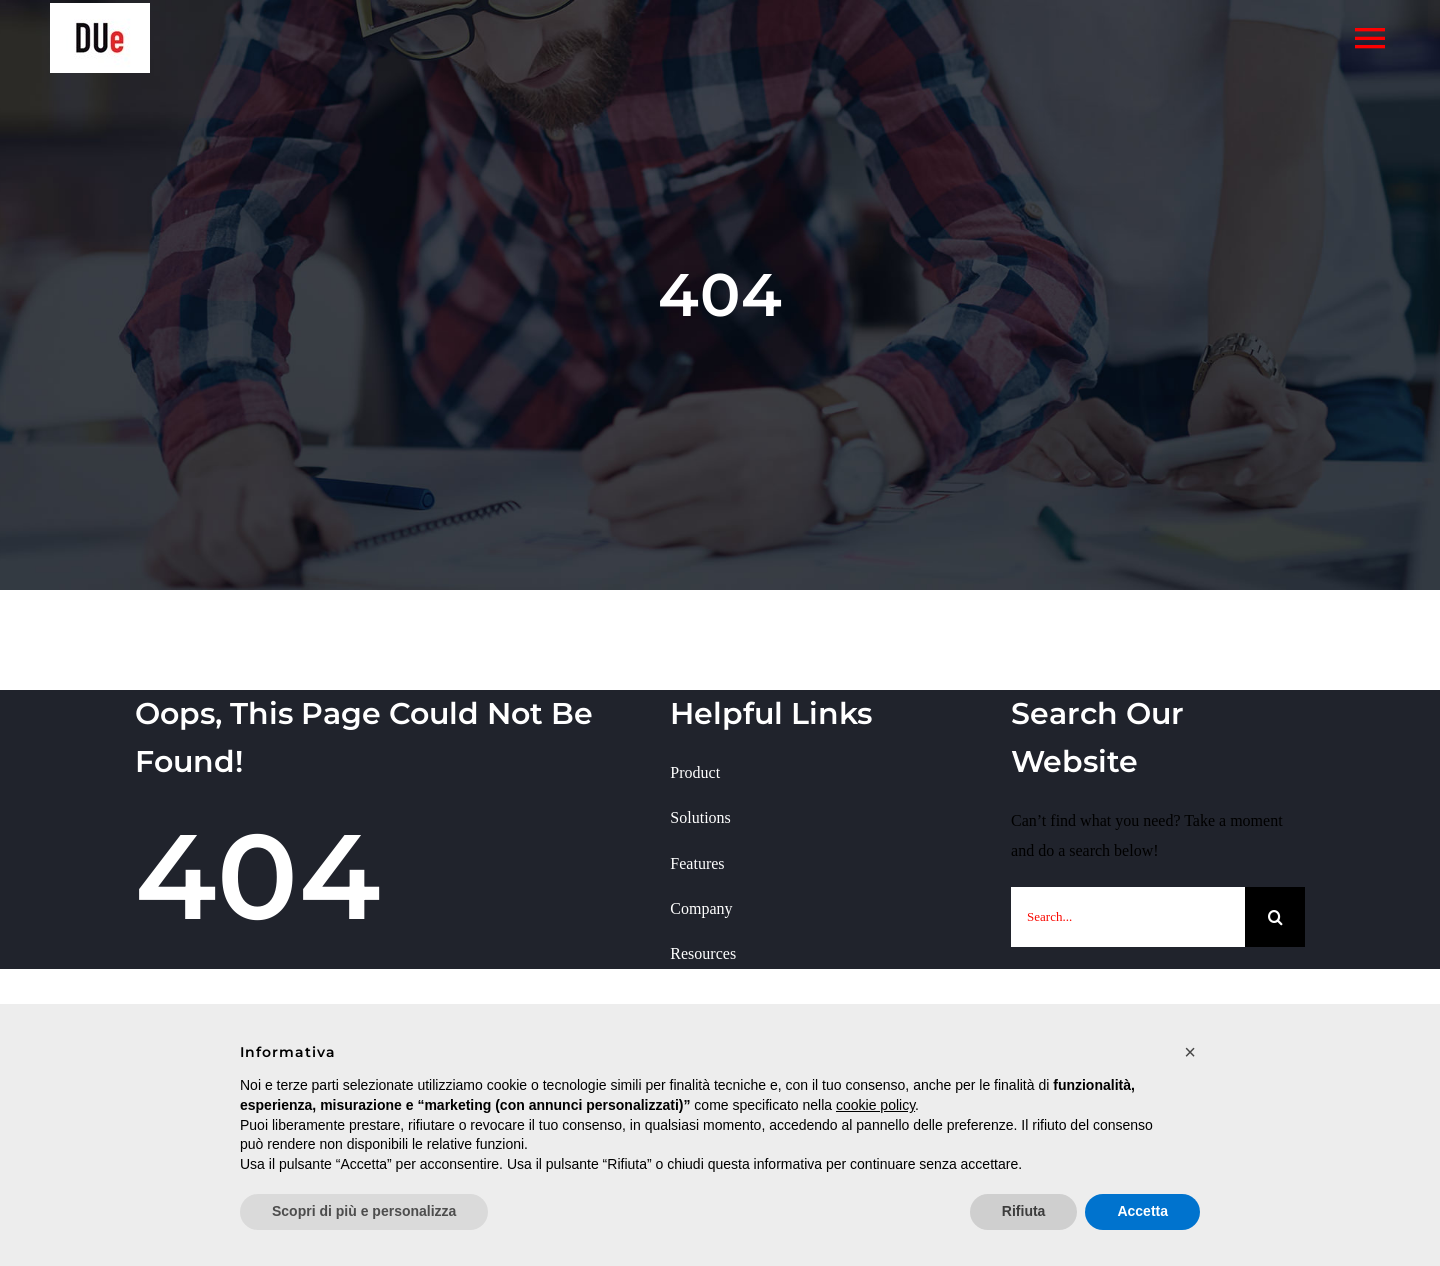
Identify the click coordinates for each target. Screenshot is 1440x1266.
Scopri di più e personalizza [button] (364, 1211)
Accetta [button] (1142, 1211)
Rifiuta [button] (1024, 1211)
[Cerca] (1275, 917)
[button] (1190, 1052)
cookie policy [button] (875, 1105)
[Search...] (1128, 917)
